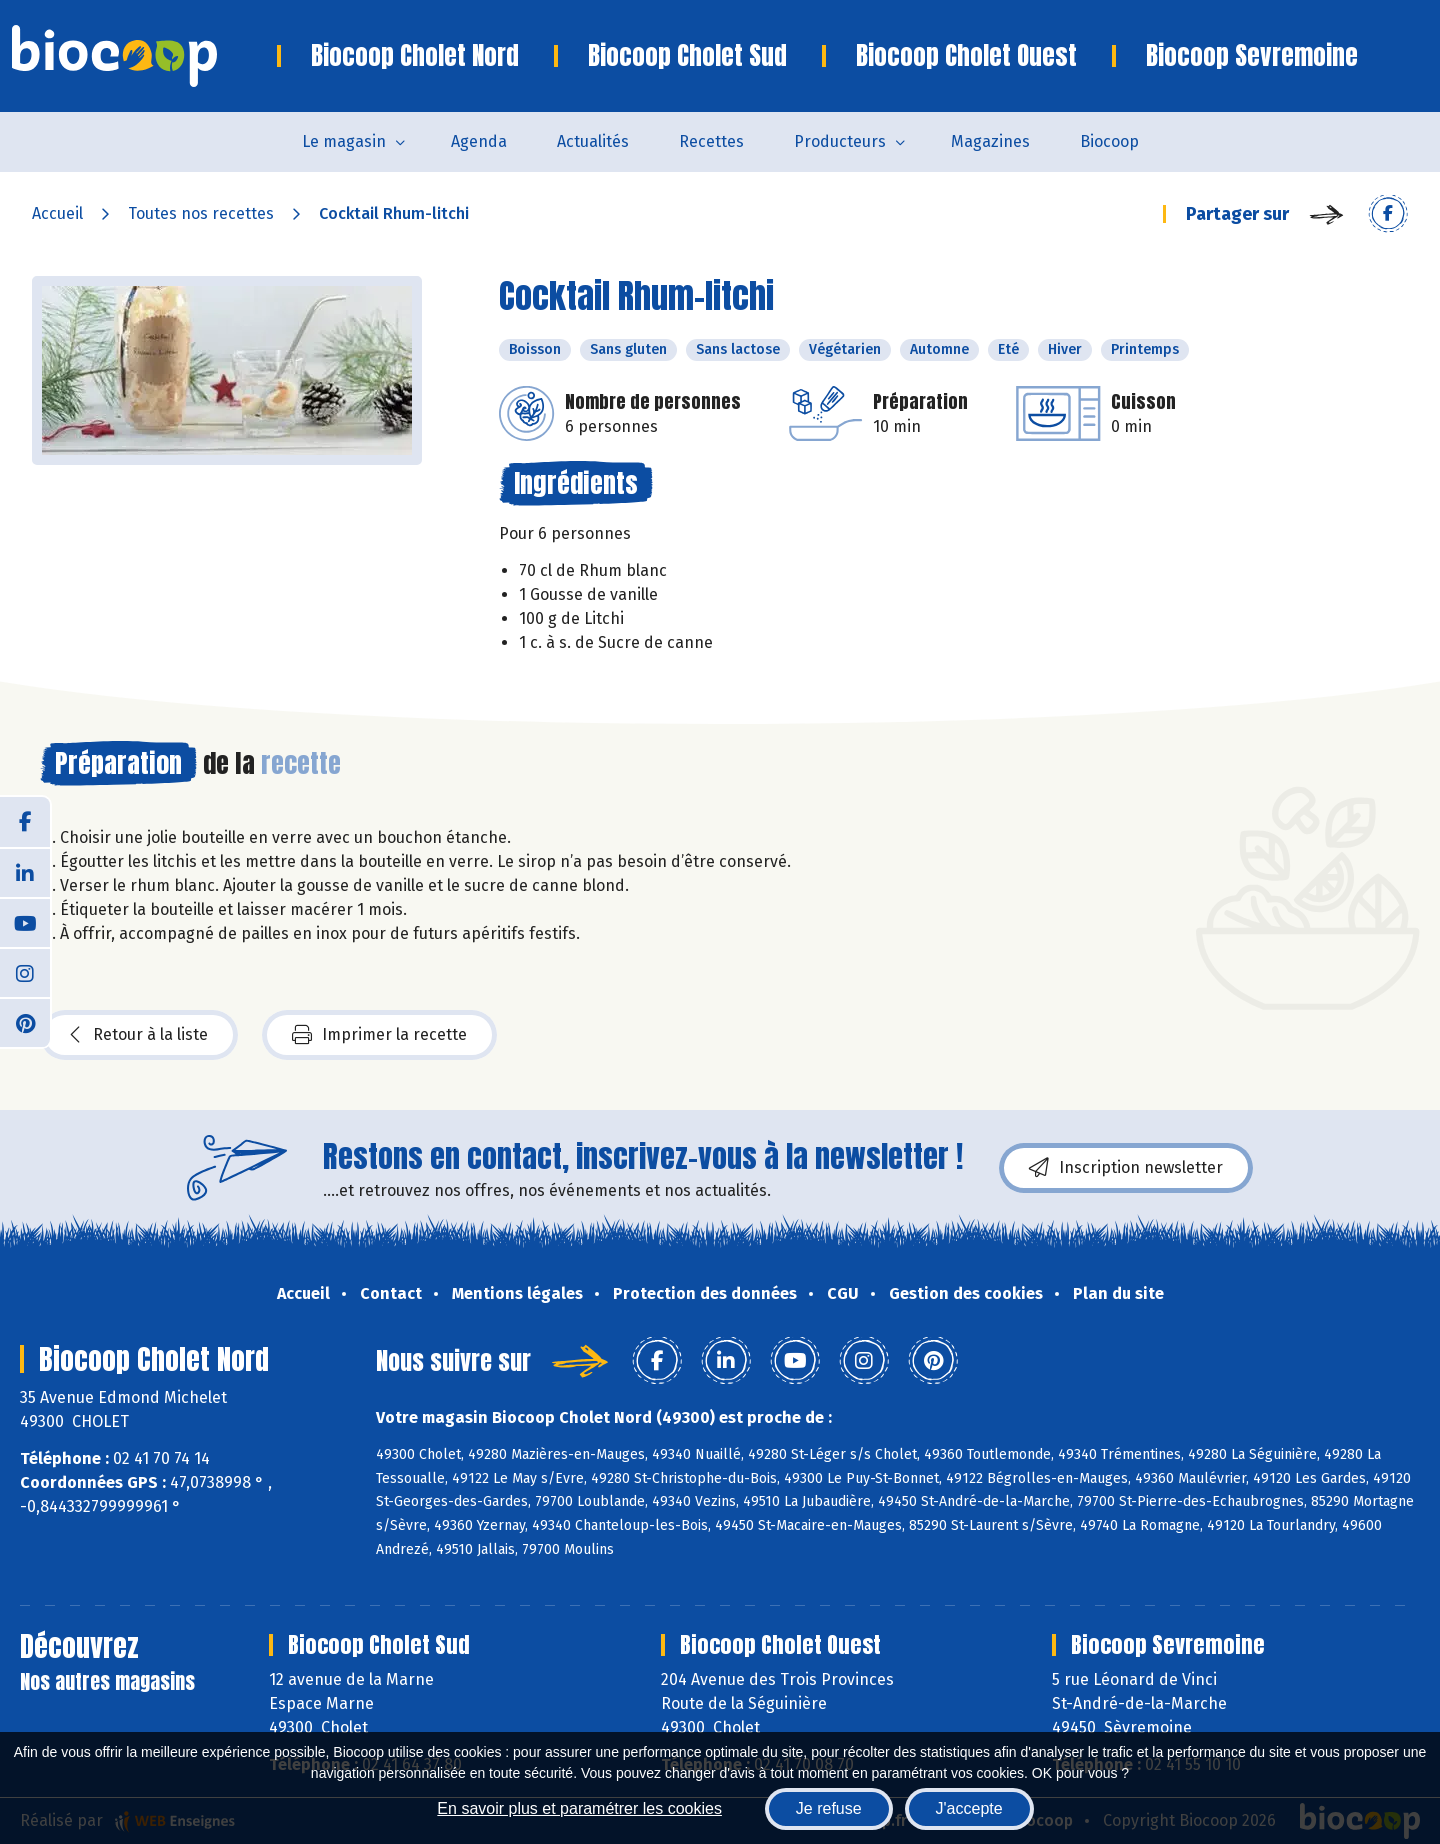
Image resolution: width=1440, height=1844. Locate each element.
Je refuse (829, 1808)
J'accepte (969, 1808)
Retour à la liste (139, 1035)
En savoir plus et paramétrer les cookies (579, 1808)
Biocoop (1109, 141)
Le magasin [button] (344, 141)
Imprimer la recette (379, 1035)
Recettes (711, 141)
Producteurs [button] (840, 141)
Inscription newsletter (1126, 1168)
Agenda (479, 141)
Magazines (990, 141)
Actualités (593, 141)
